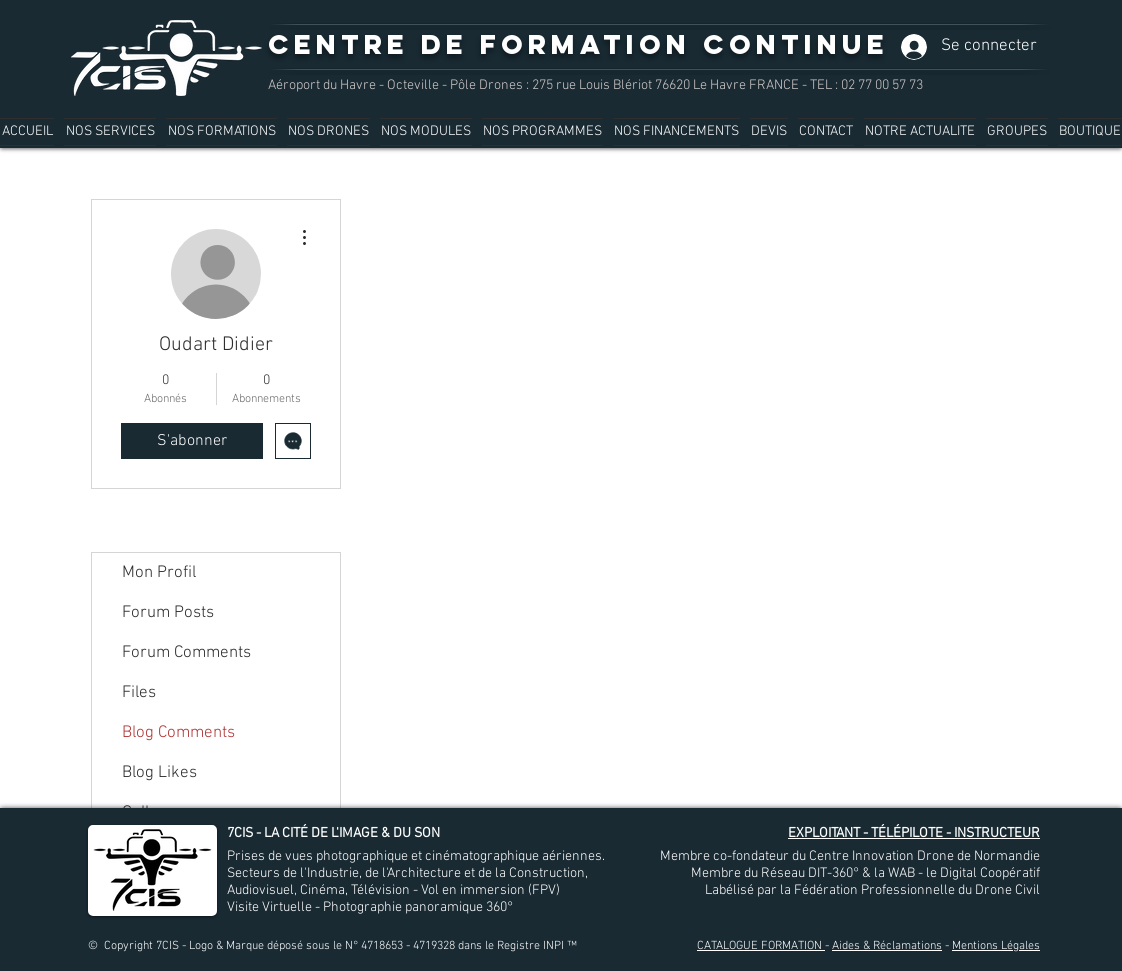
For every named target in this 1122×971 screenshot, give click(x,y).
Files (139, 693)
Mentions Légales (996, 946)
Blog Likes (159, 773)
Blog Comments (178, 733)
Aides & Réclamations (887, 946)
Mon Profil (159, 573)
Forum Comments (186, 653)
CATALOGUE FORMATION (761, 946)
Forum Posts (168, 613)
